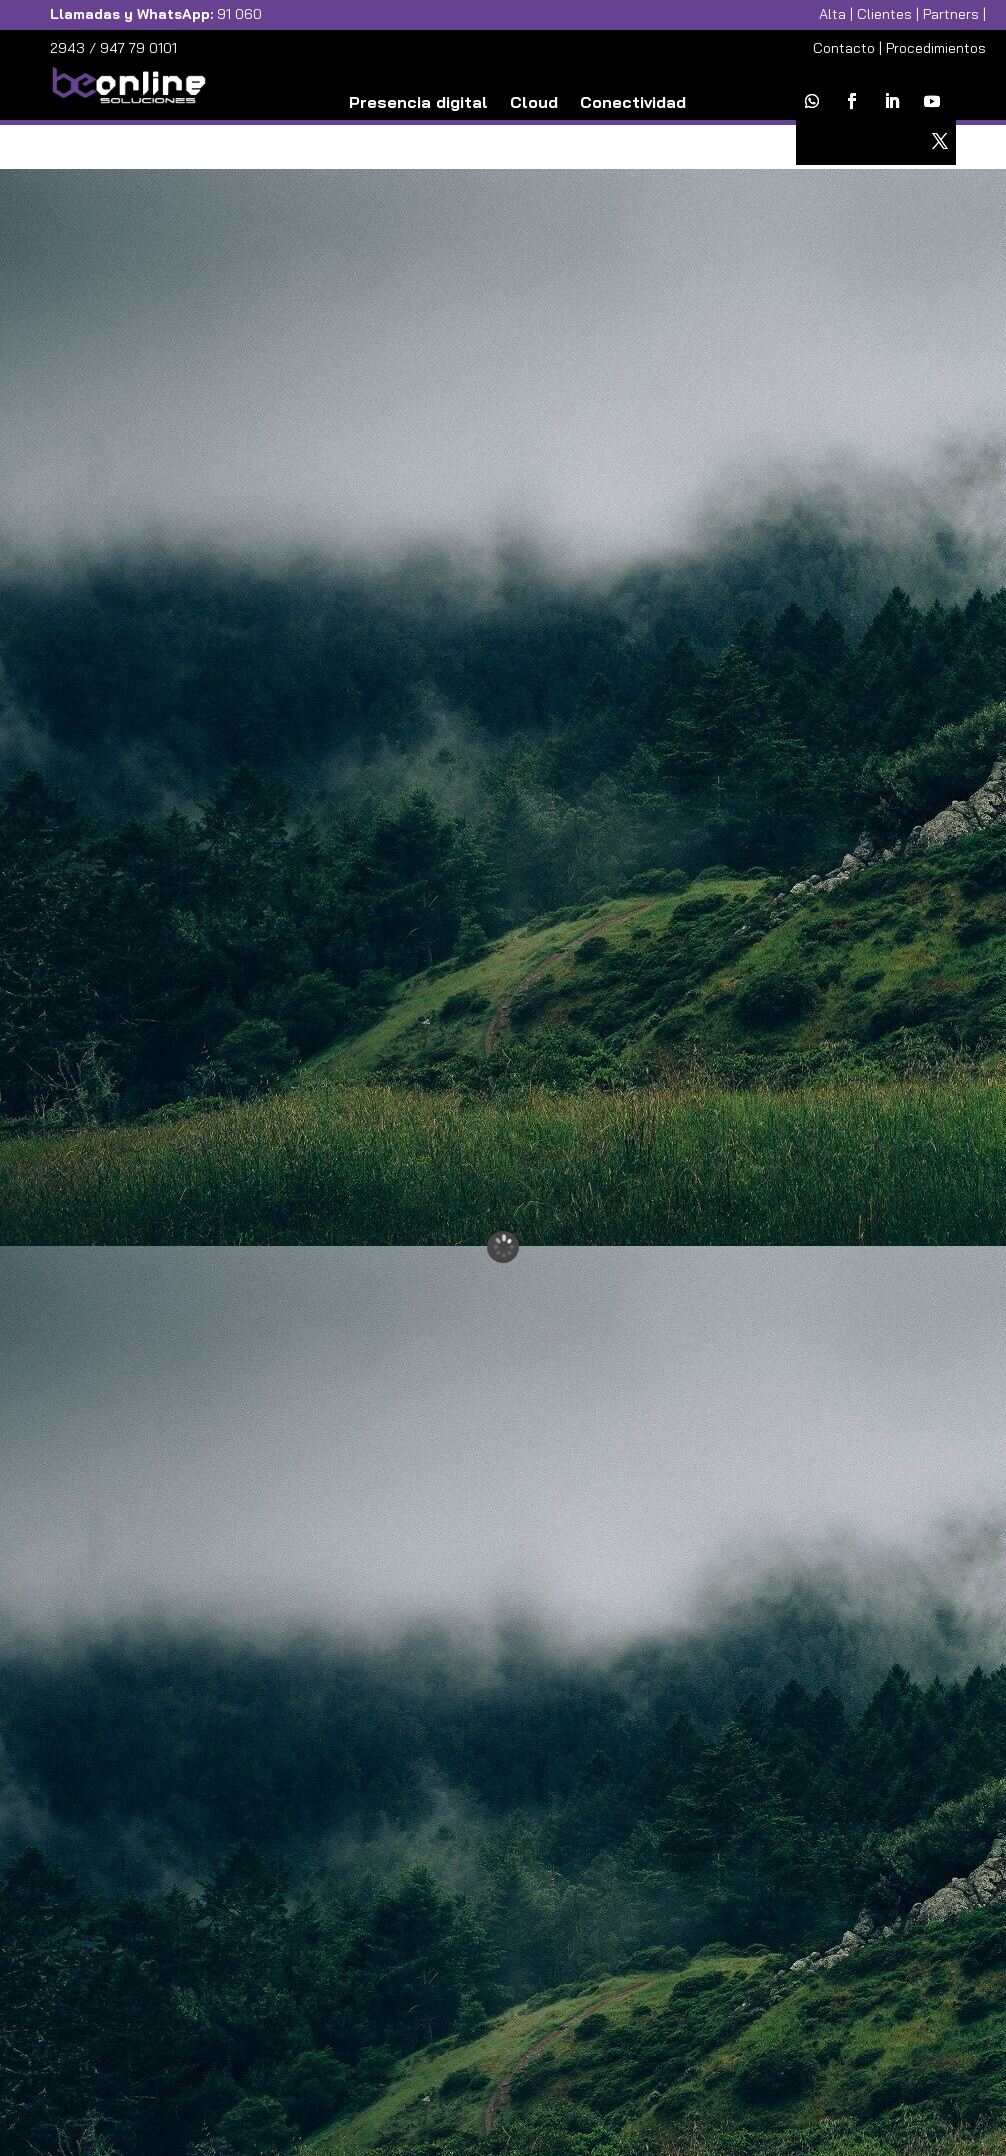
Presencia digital (418, 103)
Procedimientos (936, 48)
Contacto (844, 48)
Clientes (884, 14)
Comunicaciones (445, 133)
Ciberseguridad (596, 133)
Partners (951, 14)
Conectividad (633, 103)
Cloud (534, 103)
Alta (832, 14)
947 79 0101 (138, 48)
